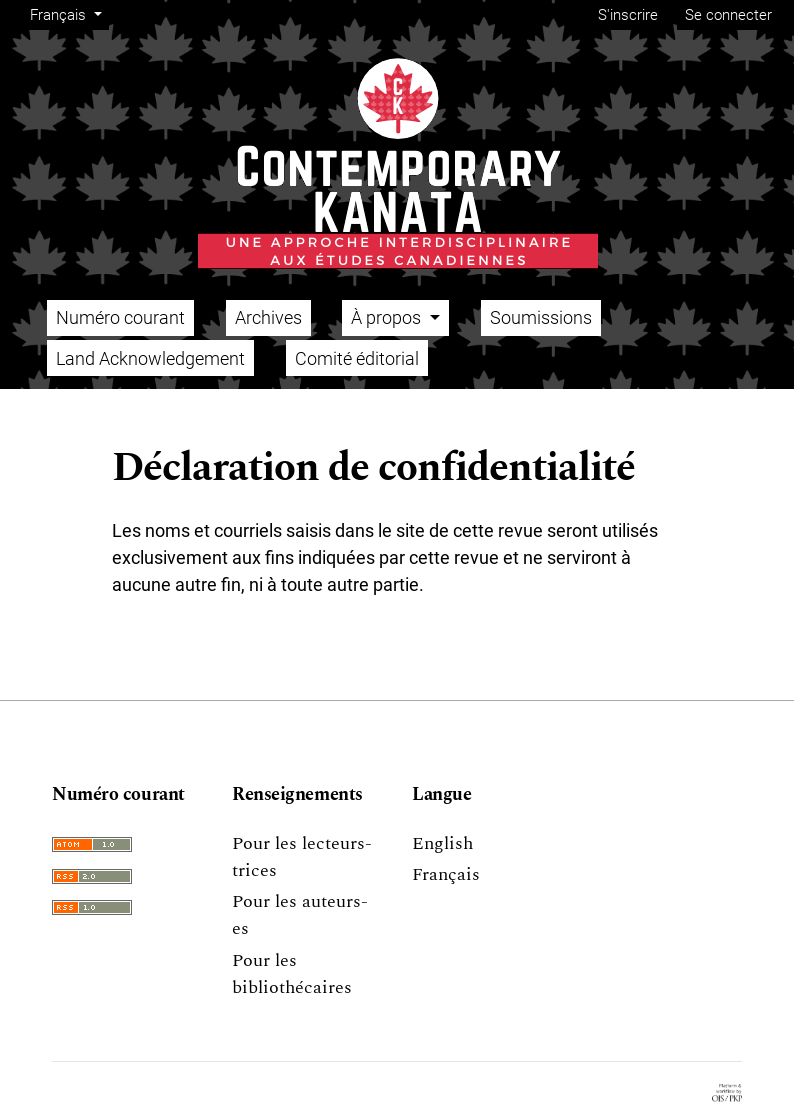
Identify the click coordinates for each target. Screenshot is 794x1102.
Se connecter (728, 15)
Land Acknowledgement (150, 358)
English (442, 843)
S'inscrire (628, 15)
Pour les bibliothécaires (292, 974)
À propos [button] (388, 317)
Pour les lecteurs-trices (302, 857)
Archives (268, 317)
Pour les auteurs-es (300, 915)
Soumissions (541, 317)
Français (69, 13)
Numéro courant (120, 317)
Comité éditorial (357, 358)
